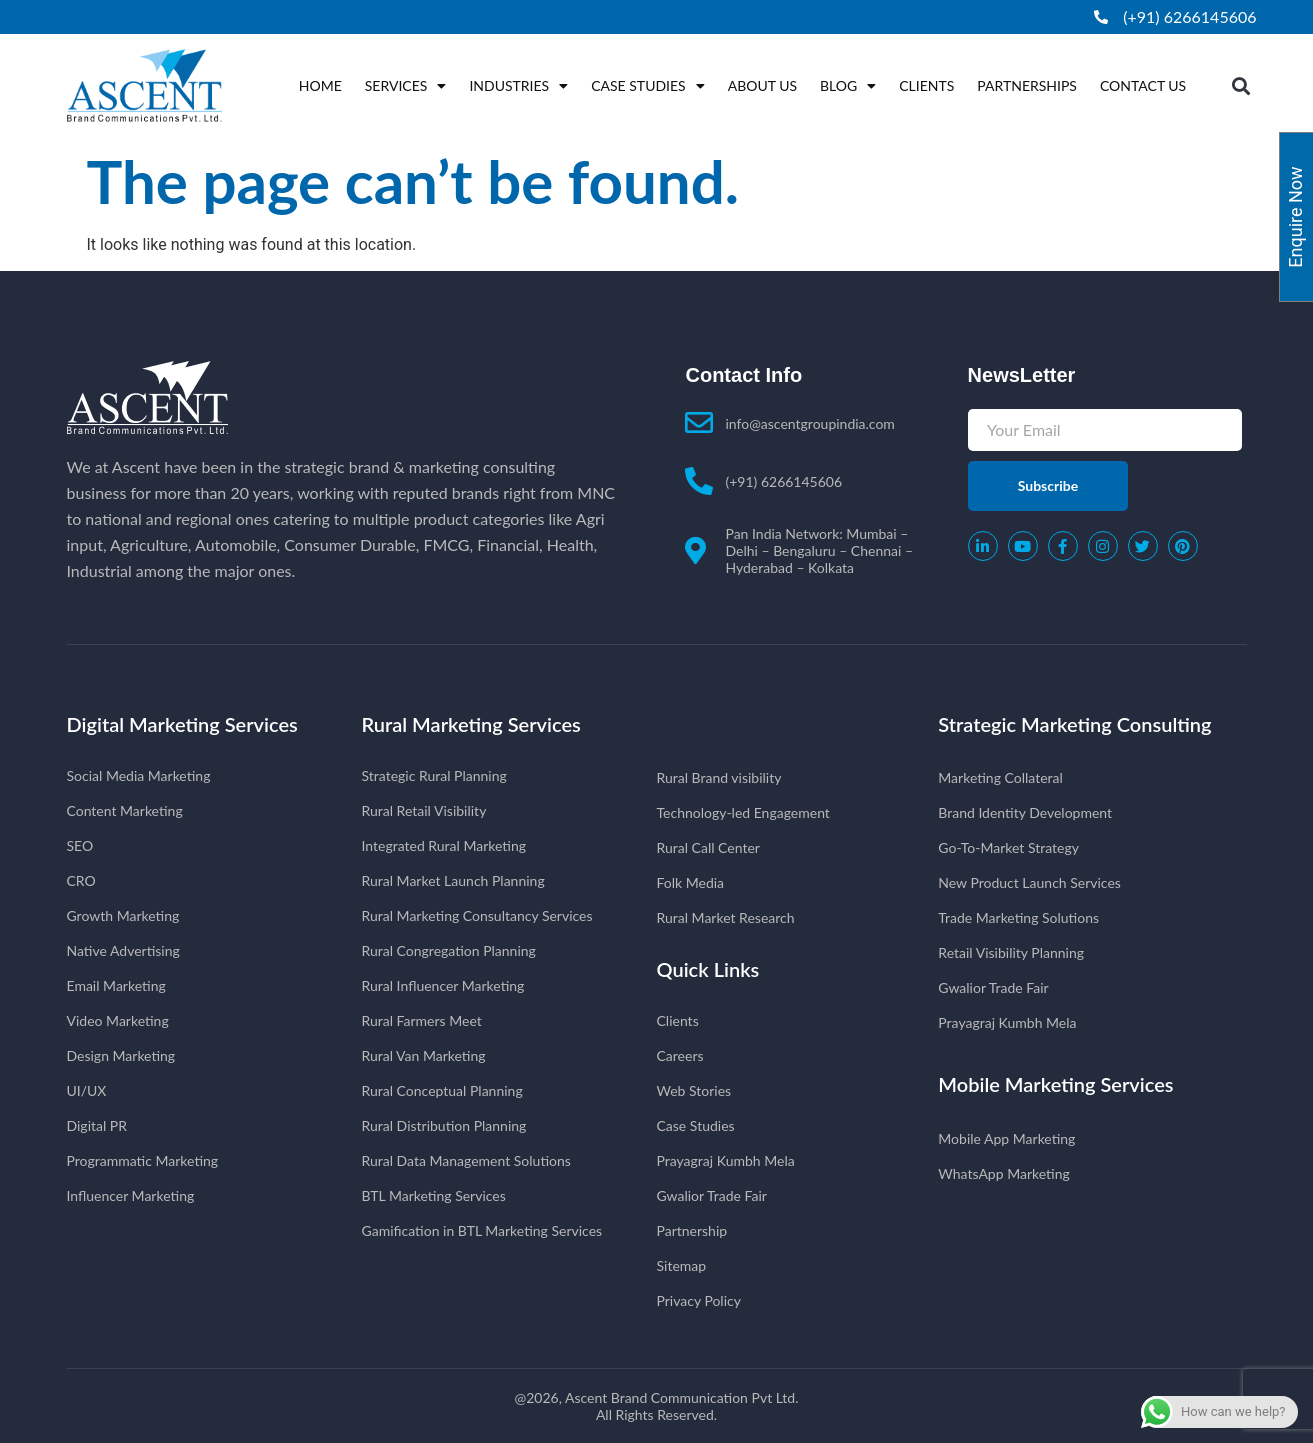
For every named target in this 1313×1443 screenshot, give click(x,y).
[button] (1240, 85)
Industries (518, 86)
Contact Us (1143, 85)
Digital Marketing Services (182, 724)
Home (320, 85)
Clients (926, 85)
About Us (762, 85)
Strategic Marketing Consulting (1074, 724)
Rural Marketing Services (471, 724)
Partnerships (1027, 85)
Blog (848, 86)
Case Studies (648, 86)
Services (406, 86)
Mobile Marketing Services (1055, 1084)
